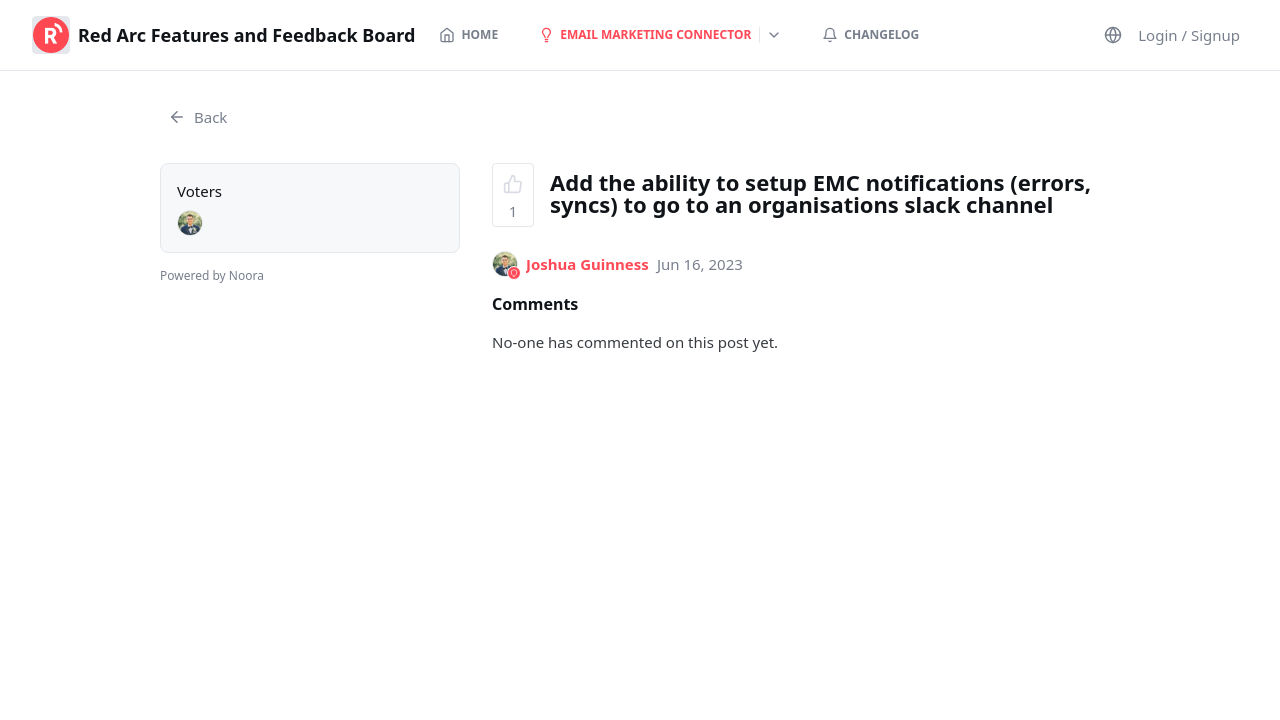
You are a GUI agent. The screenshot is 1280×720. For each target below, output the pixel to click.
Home (468, 34)
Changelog (870, 34)
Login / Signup (1189, 35)
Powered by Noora (212, 275)
